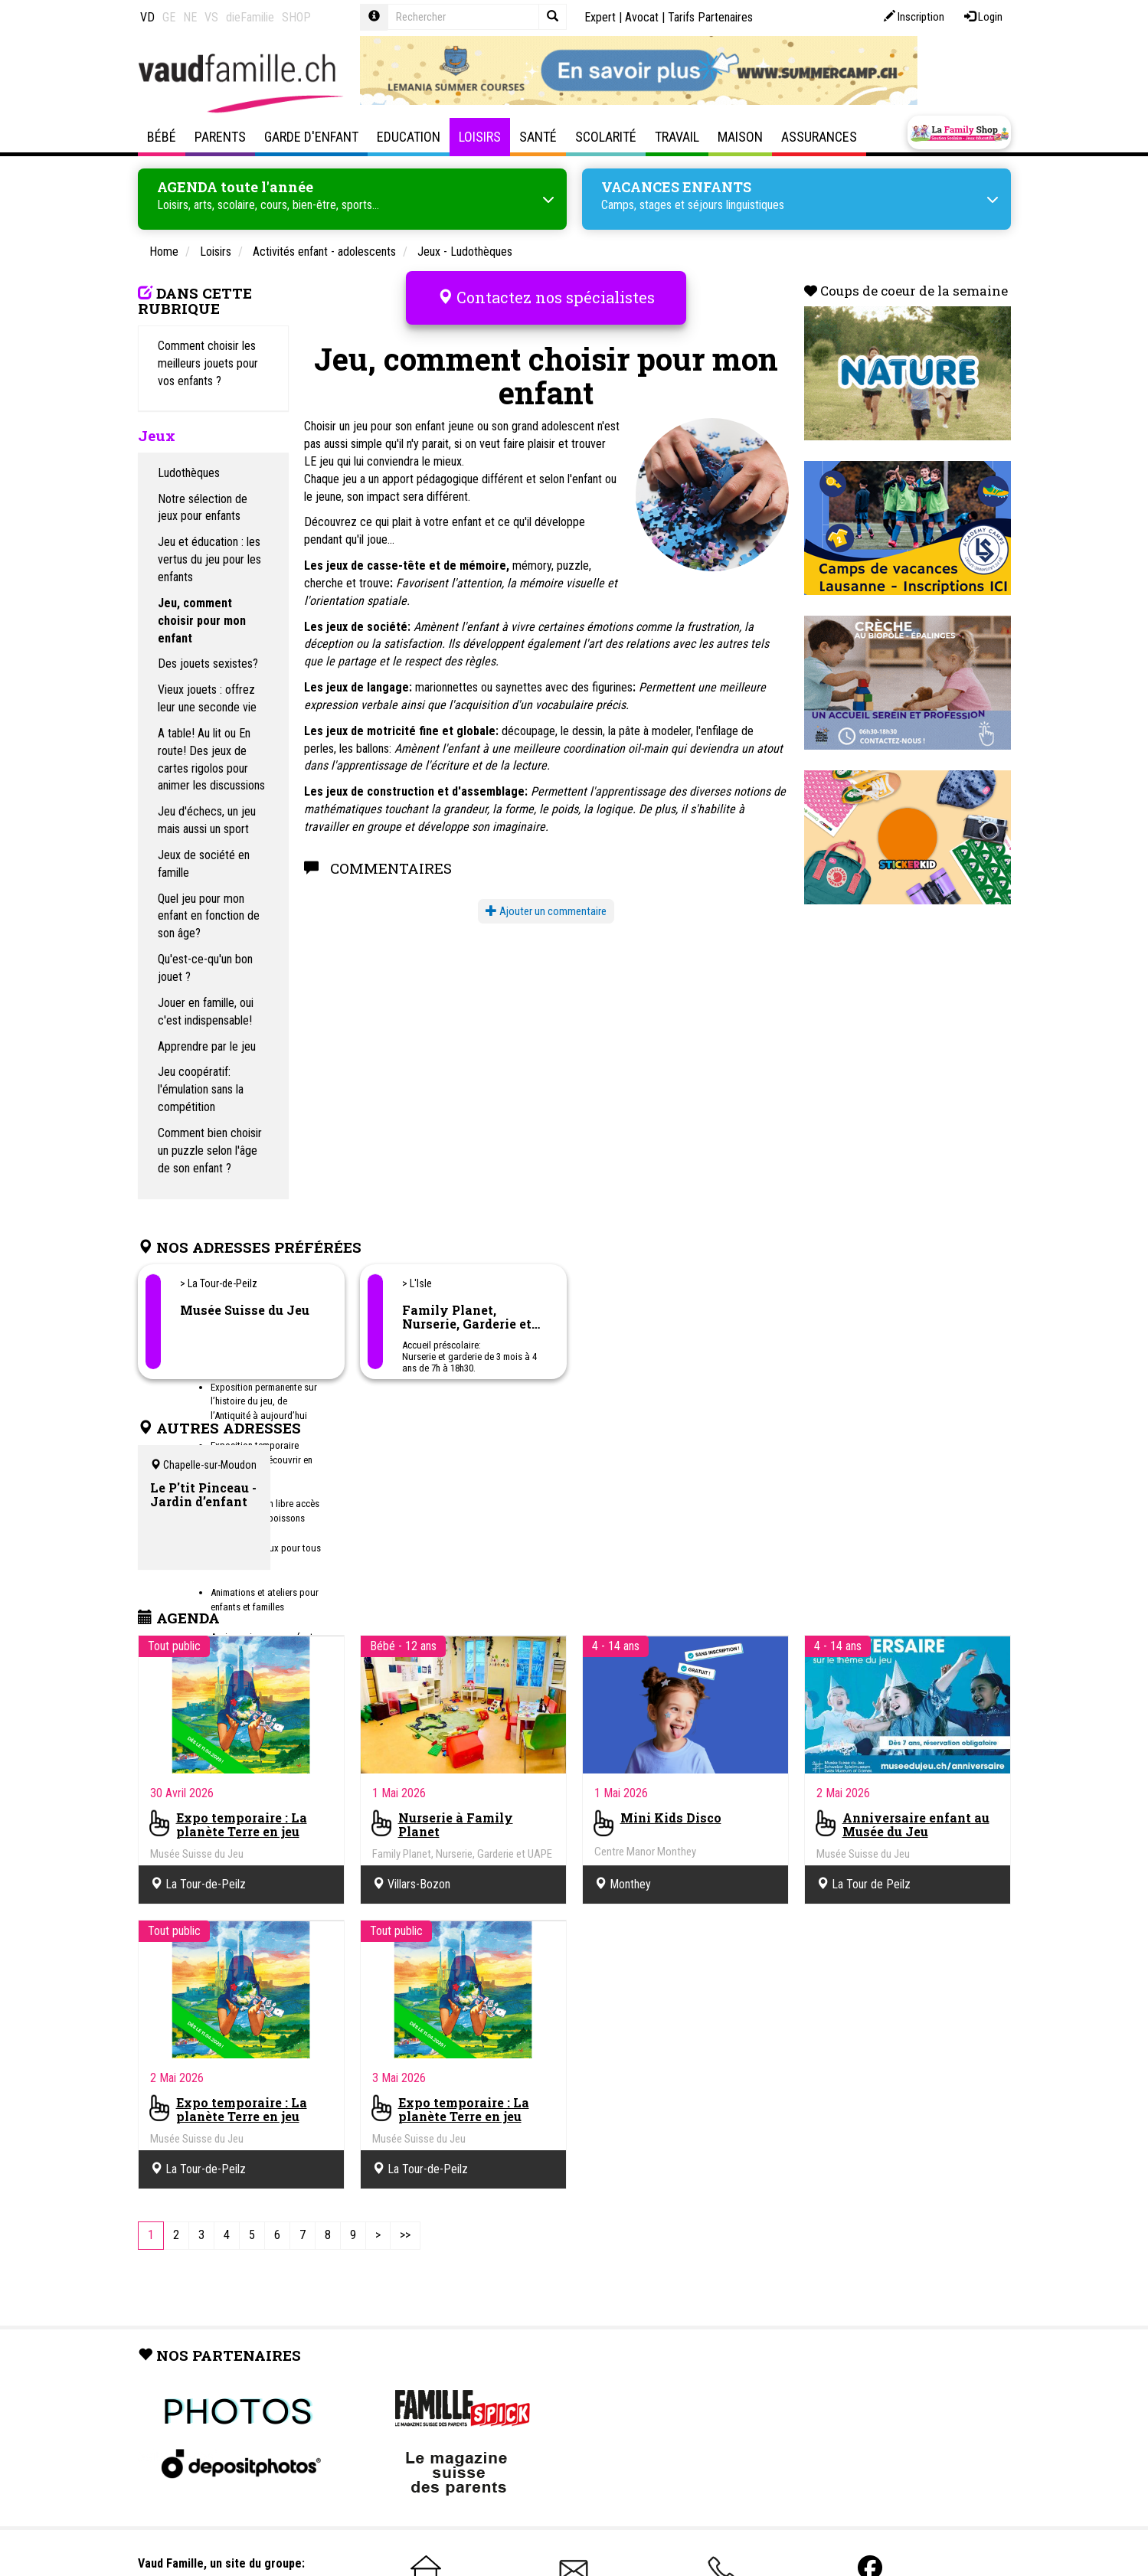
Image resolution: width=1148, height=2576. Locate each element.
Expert (600, 17)
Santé (538, 137)
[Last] (405, 2235)
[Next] (378, 2235)
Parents (220, 137)
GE (168, 17)
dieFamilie (250, 17)
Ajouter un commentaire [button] (546, 909)
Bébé (161, 137)
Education (408, 137)
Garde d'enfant (311, 137)
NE (190, 17)
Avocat (642, 17)
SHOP (296, 17)
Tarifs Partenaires (710, 17)
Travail (677, 137)
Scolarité (605, 137)
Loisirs (480, 137)
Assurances (819, 137)
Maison (740, 137)
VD (147, 17)
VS (211, 17)
